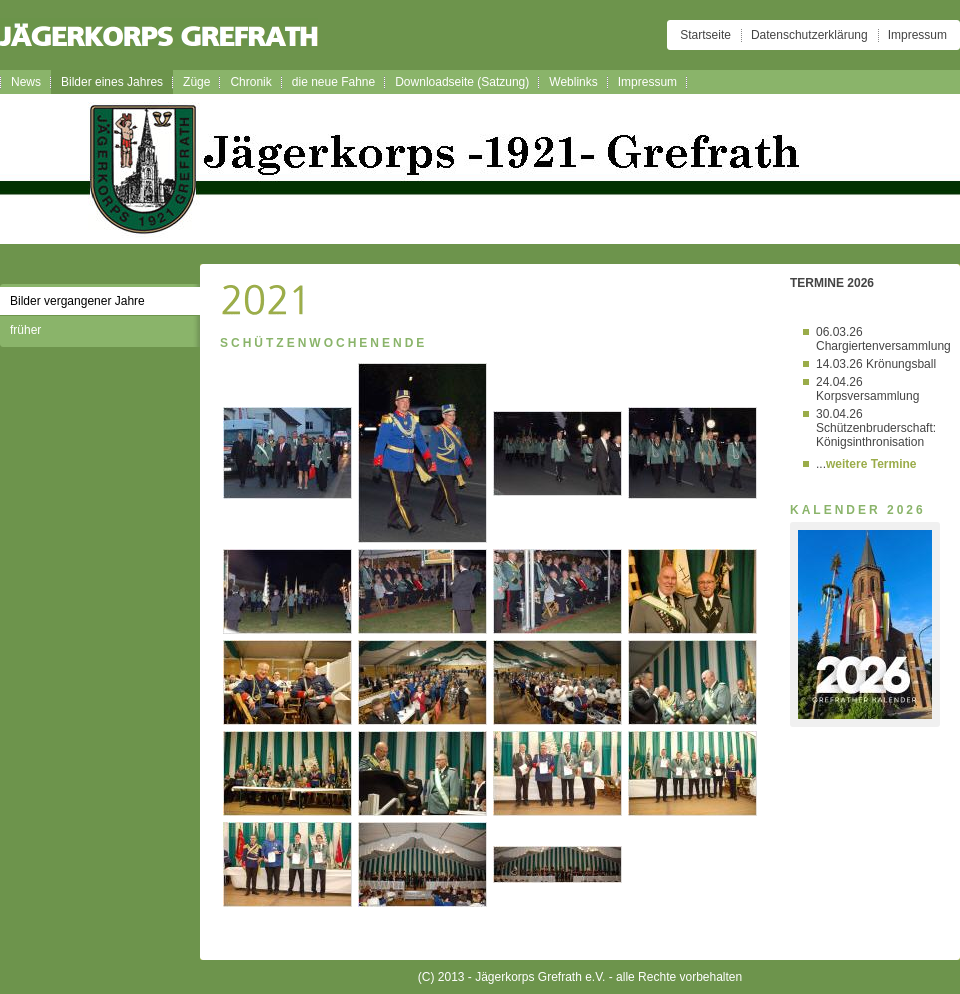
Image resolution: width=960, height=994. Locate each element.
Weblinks (573, 82)
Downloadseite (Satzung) (462, 82)
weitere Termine (871, 464)
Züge (196, 82)
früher (25, 330)
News (26, 82)
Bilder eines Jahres (112, 82)
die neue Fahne (333, 82)
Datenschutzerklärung (809, 35)
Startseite (705, 35)
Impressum (917, 35)
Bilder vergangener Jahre (77, 301)
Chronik (250, 82)
